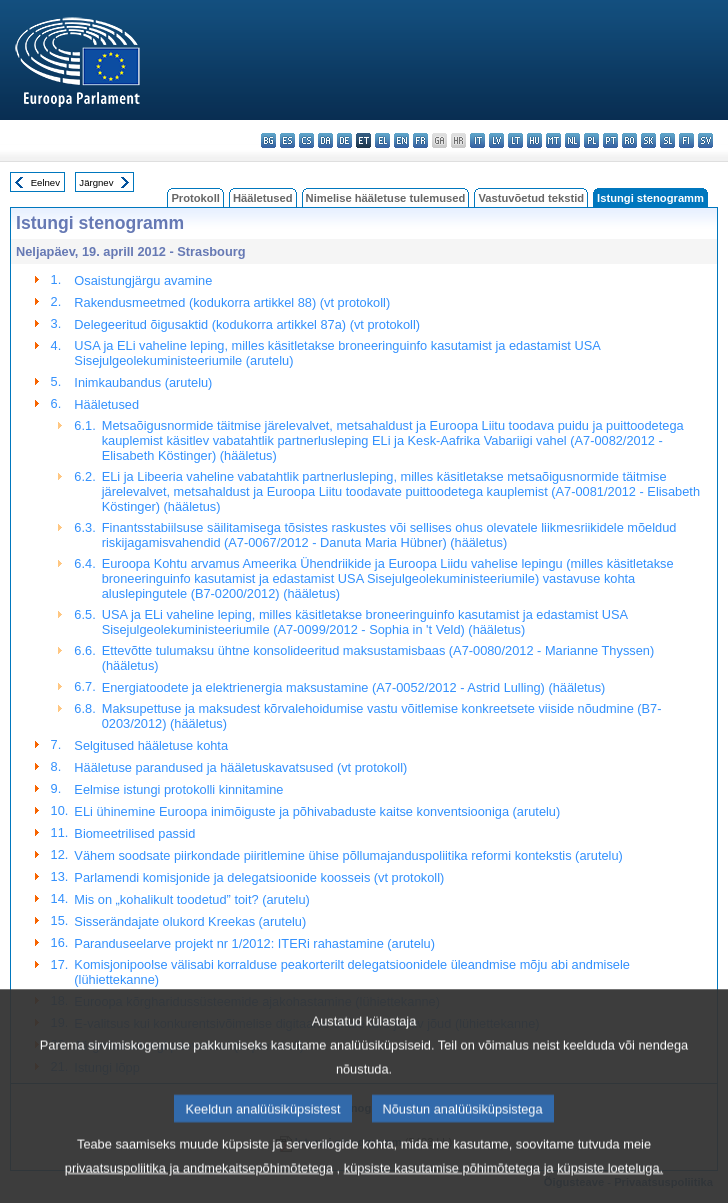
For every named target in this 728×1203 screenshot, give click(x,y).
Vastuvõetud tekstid (531, 198)
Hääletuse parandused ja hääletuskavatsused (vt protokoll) (240, 767)
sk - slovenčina (648, 140)
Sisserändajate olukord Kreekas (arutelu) (190, 921)
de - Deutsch (344, 140)
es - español (287, 140)
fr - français (420, 140)
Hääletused (263, 198)
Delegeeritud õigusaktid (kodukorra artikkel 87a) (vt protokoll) (247, 324)
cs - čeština (306, 140)
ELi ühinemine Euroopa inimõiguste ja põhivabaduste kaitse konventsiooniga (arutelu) (317, 811)
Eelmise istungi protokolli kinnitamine (178, 789)
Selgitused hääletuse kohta (151, 745)
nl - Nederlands (572, 140)
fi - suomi (686, 140)
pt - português (610, 140)
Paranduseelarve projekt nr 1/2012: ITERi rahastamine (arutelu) (254, 943)
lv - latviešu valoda (496, 140)
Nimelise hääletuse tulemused (386, 198)
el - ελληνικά (382, 140)
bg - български (268, 140)
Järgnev (96, 182)
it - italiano (477, 140)
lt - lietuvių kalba (515, 140)
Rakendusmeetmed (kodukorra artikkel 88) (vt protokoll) (232, 302)
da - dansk (325, 140)
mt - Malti (553, 140)
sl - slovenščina (667, 140)
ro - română (629, 140)
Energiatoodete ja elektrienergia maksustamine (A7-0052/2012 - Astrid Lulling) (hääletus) (354, 687)
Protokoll (195, 198)
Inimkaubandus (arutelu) (143, 382)
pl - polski (591, 140)
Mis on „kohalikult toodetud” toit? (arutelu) (191, 899)
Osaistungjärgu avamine (143, 280)
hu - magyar (534, 140)
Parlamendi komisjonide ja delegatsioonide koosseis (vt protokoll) (259, 877)
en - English (401, 140)
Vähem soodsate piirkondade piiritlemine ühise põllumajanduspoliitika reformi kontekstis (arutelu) (348, 855)
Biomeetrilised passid (134, 833)
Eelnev (45, 182)
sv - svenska (705, 140)
